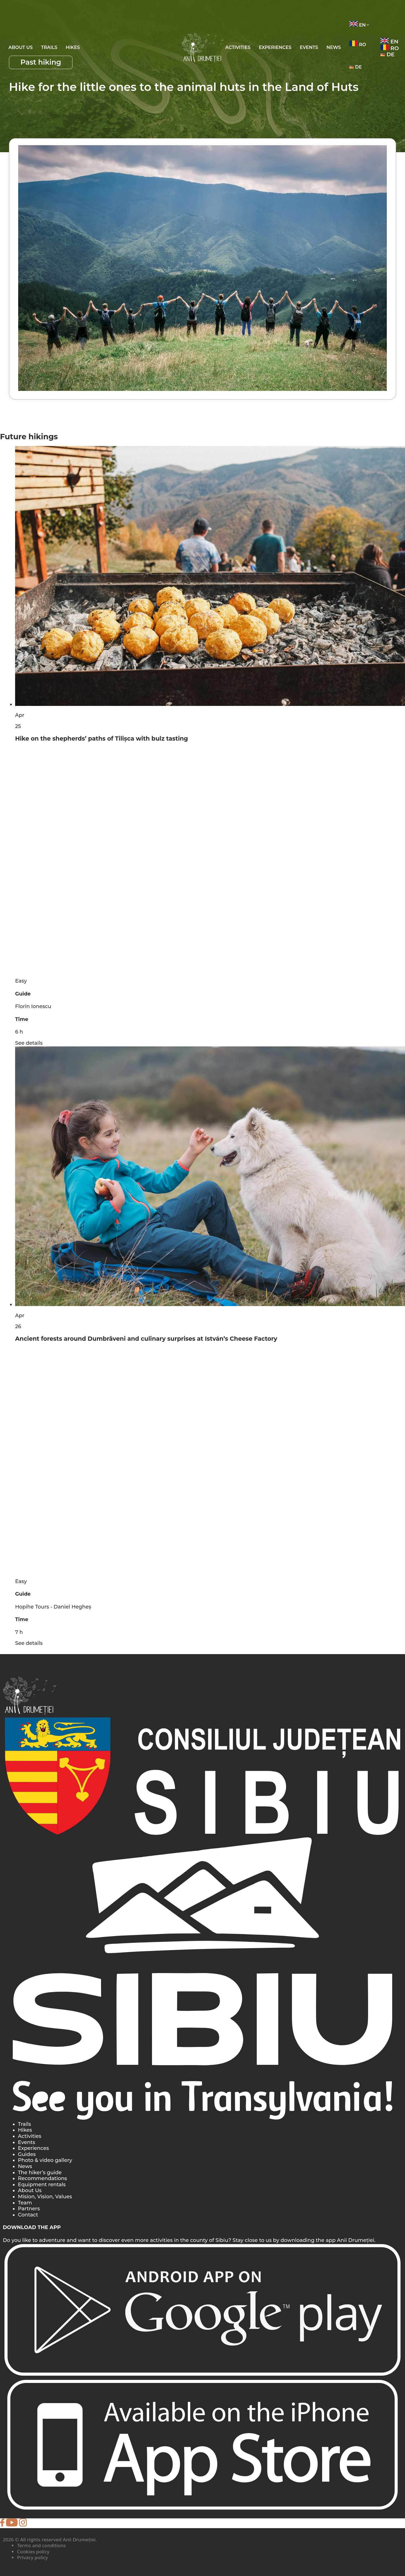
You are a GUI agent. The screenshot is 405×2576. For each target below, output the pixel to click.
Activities (29, 2136)
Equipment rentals (42, 2185)
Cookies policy (33, 2551)
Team (25, 2203)
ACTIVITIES (238, 47)
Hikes (73, 47)
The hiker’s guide (40, 2172)
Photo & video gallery (45, 2160)
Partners (29, 2209)
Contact (28, 2215)
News (333, 47)
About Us (20, 47)
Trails (49, 47)
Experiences (33, 2148)
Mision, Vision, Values (45, 2197)
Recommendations (42, 2178)
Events (26, 2142)
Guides (27, 2154)
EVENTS (309, 47)
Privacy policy (32, 2557)
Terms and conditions (41, 2545)
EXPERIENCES (275, 47)
